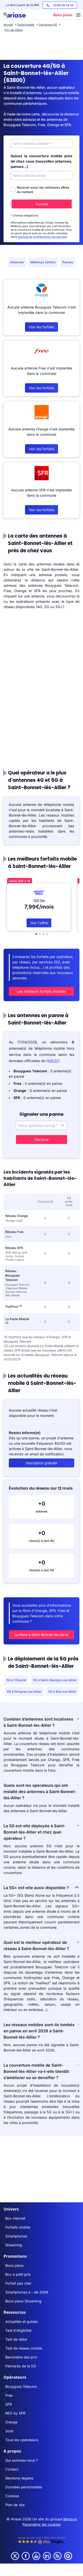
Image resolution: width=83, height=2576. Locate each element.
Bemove (70, 2519)
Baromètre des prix (21, 2357)
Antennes (17, 262)
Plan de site (15, 2505)
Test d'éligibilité (18, 2330)
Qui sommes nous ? (21, 2460)
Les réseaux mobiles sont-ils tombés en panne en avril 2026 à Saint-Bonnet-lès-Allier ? (41, 2030)
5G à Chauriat (16, 1680)
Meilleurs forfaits (43, 262)
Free (9, 2395)
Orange (11, 2422)
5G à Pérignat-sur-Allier (24, 1691)
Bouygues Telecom (21, 2386)
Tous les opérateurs (21, 2440)
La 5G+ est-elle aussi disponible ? (41, 1887)
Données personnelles (23, 2487)
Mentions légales (19, 2478)
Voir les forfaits (41, 327)
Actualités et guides (21, 2321)
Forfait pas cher (18, 2283)
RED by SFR (15, 2413)
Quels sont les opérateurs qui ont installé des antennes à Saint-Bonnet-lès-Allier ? (41, 1791)
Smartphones (16, 2236)
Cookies (12, 2496)
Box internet (15, 2218)
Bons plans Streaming (23, 2301)
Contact (11, 2469)
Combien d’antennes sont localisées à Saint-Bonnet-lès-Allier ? (41, 1722)
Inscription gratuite (41, 1463)
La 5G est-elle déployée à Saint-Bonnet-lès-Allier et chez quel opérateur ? (41, 1832)
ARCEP (53, 1061)
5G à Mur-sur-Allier (62, 1691)
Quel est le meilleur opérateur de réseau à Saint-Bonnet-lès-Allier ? (41, 1945)
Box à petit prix (18, 2274)
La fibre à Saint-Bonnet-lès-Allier (41, 1634)
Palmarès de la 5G (20, 2366)
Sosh (9, 2431)
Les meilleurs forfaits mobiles (41, 991)
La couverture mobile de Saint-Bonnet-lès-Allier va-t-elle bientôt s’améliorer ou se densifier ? (41, 2071)
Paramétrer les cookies (41, 2524)
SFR (8, 2404)
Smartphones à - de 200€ (26, 2292)
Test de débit (16, 2339)
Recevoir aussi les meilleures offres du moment (40, 190)
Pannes (67, 262)
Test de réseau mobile (23, 2348)
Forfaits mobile (17, 2227)
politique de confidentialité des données (42, 236)
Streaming (13, 2245)
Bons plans (14, 2265)
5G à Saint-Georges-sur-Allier (55, 1680)
